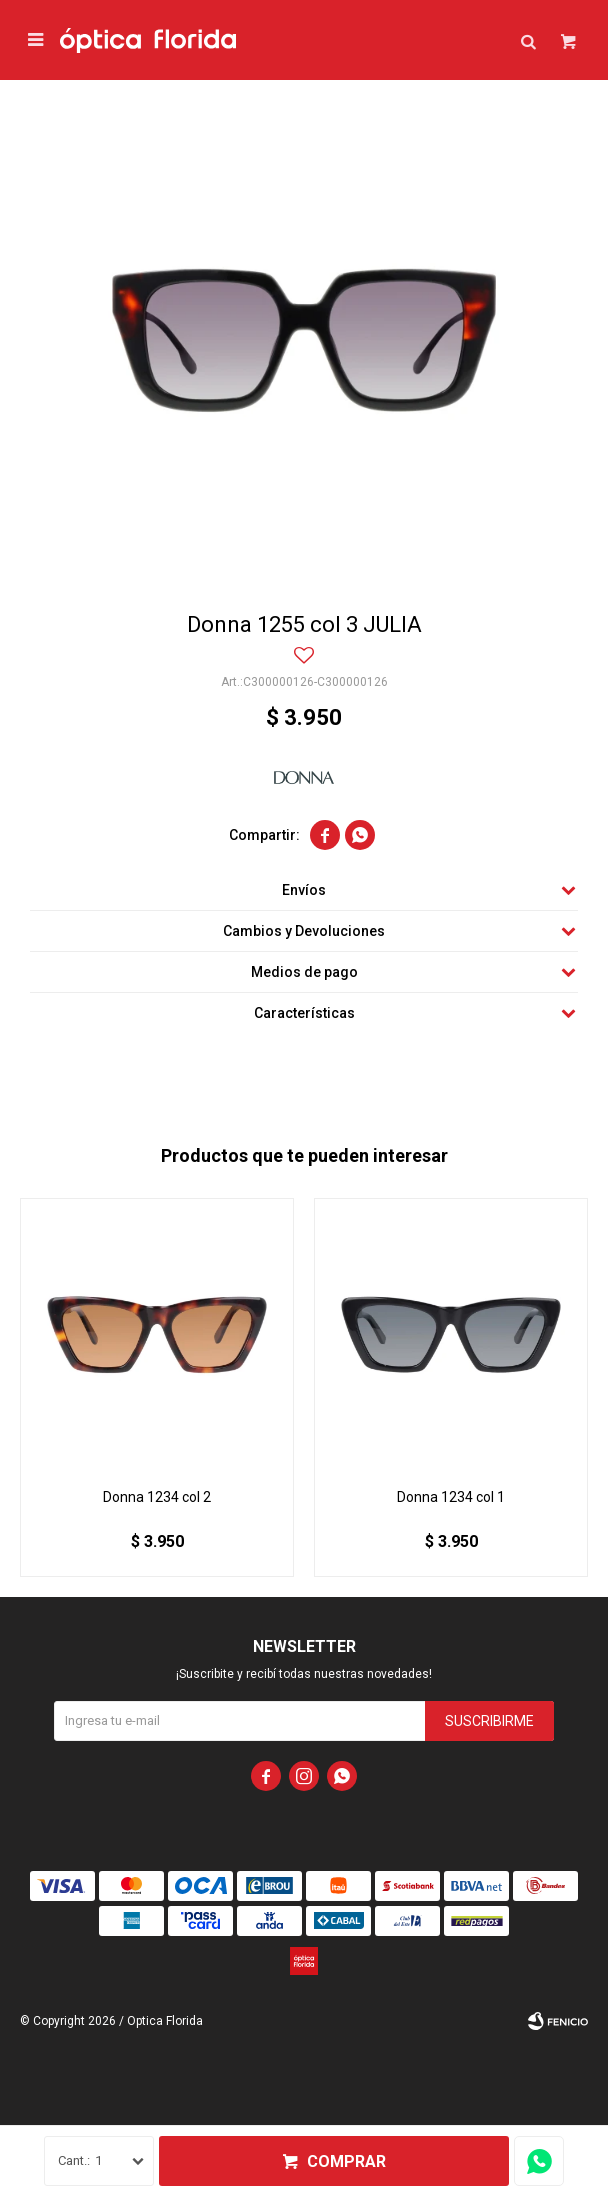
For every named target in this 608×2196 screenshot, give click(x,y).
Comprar (346, 2161)
